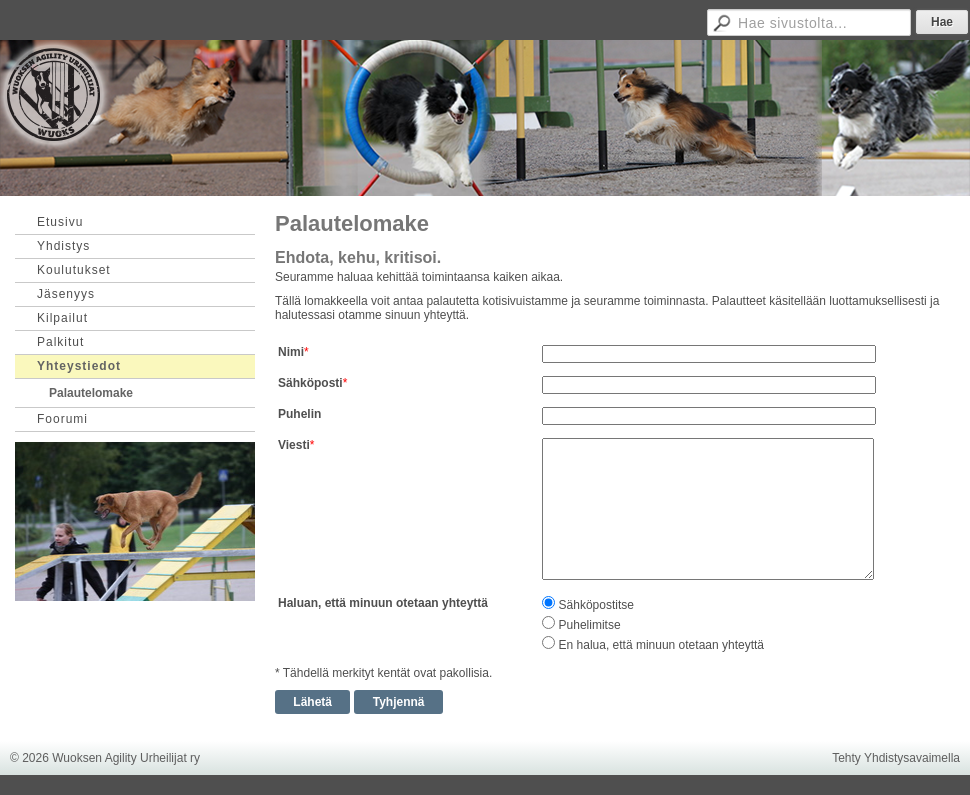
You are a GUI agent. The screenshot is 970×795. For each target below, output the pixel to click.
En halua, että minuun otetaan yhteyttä (661, 645)
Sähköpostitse (596, 605)
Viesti (294, 445)
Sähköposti (310, 383)
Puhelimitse (590, 625)
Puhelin (299, 414)
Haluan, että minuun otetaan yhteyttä (383, 603)
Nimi (291, 352)
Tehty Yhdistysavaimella (896, 758)
